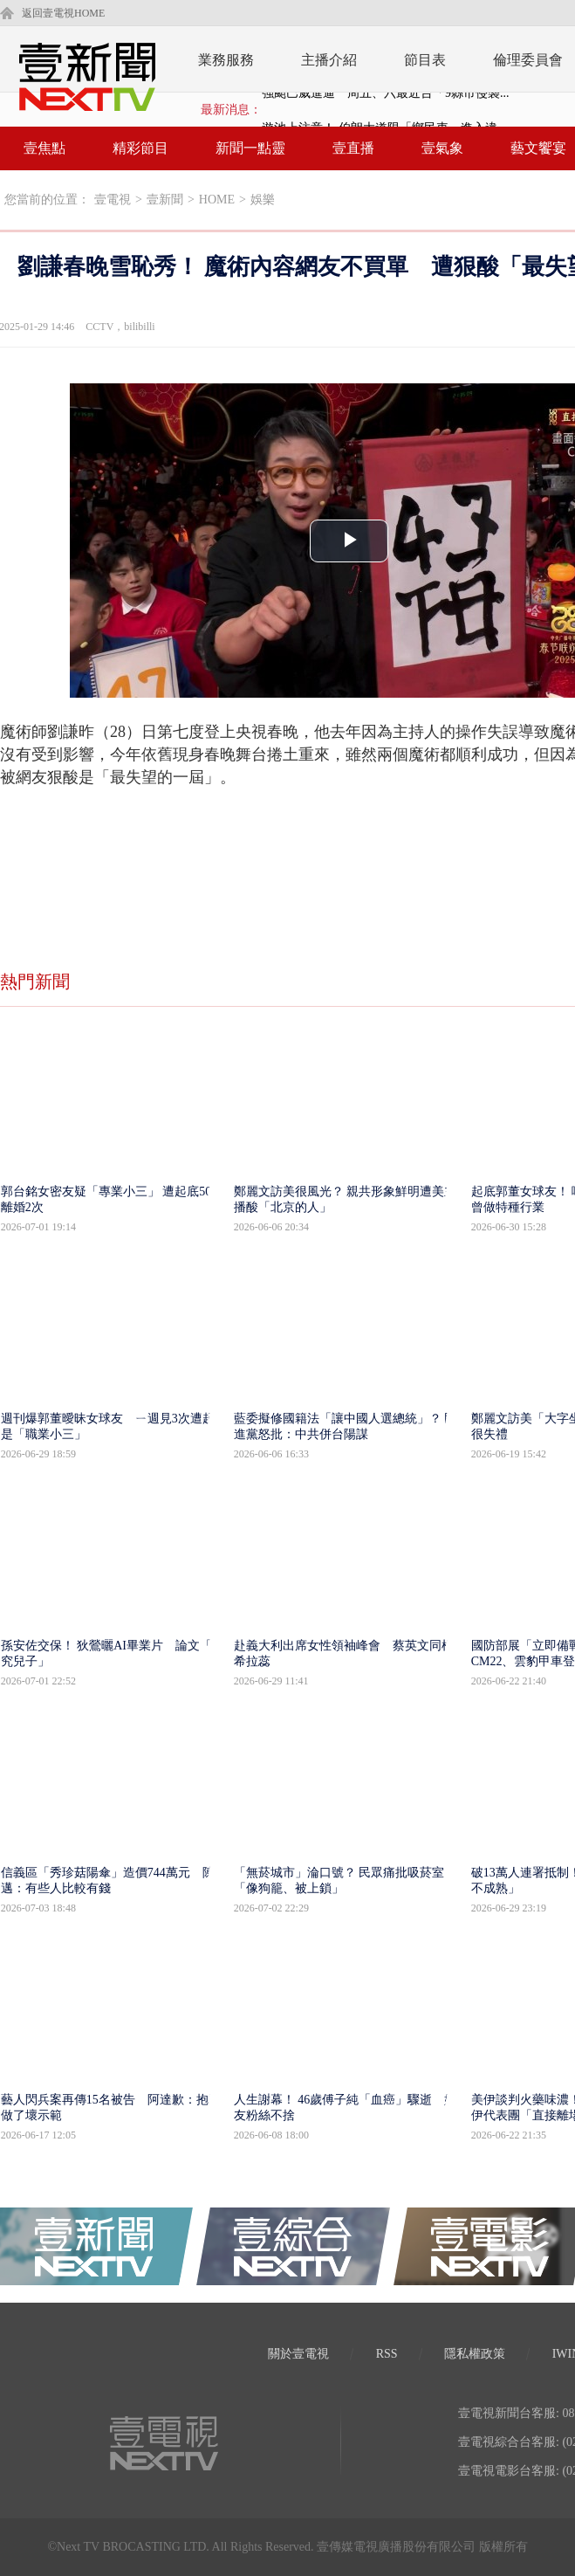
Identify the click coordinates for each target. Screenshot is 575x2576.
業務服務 (226, 59)
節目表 (425, 59)
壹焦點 (44, 148)
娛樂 (262, 199)
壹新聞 (165, 199)
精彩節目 (140, 148)
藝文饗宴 (538, 148)
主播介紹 (329, 59)
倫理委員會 (528, 59)
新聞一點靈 (250, 148)
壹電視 (112, 199)
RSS (387, 2353)
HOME (217, 199)
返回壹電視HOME (63, 13)
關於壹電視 (298, 2353)
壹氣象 (442, 148)
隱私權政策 (474, 2353)
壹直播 (353, 148)
